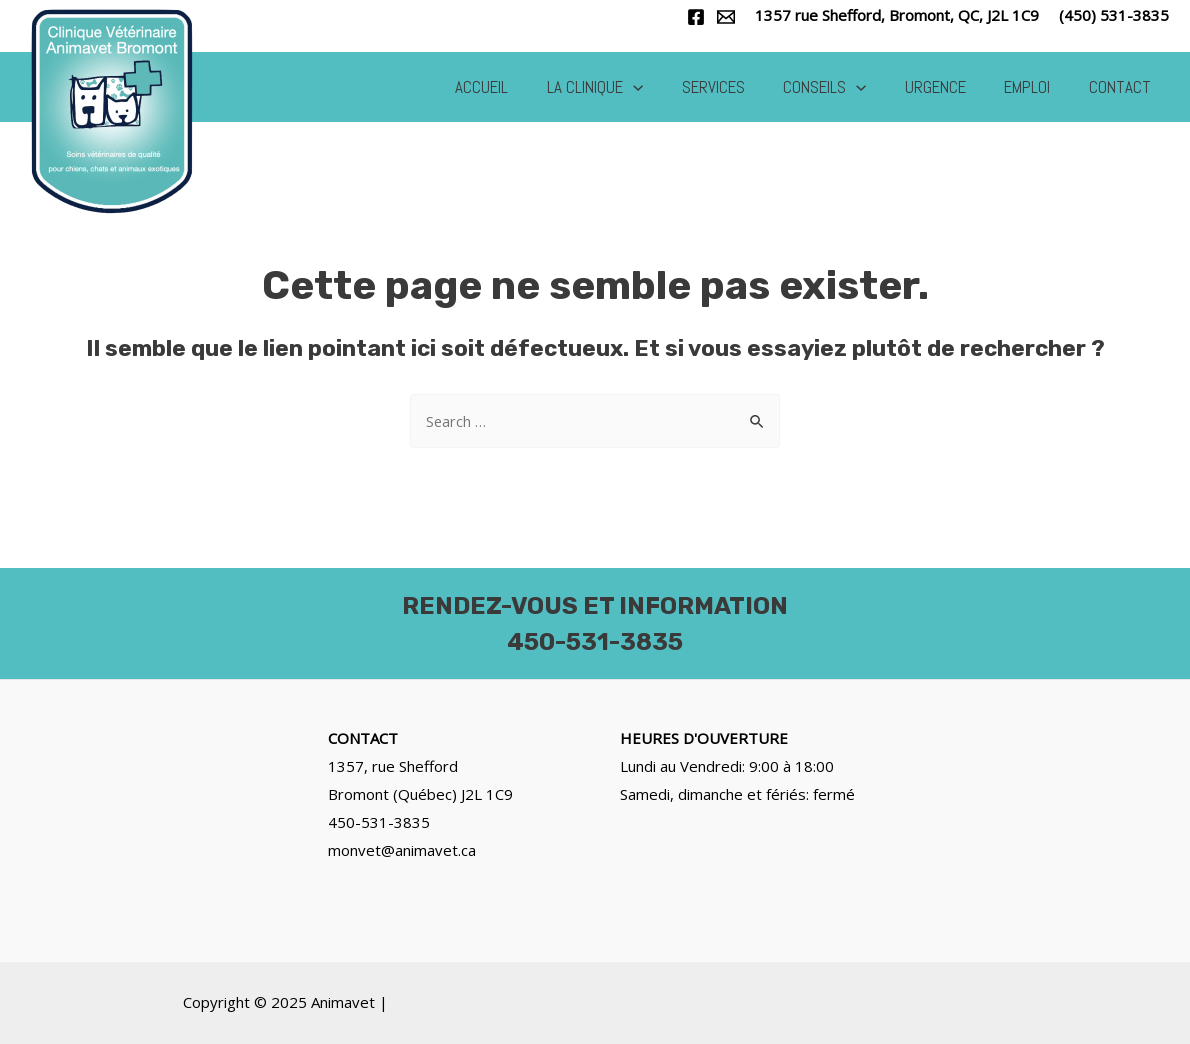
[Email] (726, 17)
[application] (658, 87)
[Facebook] (696, 17)
